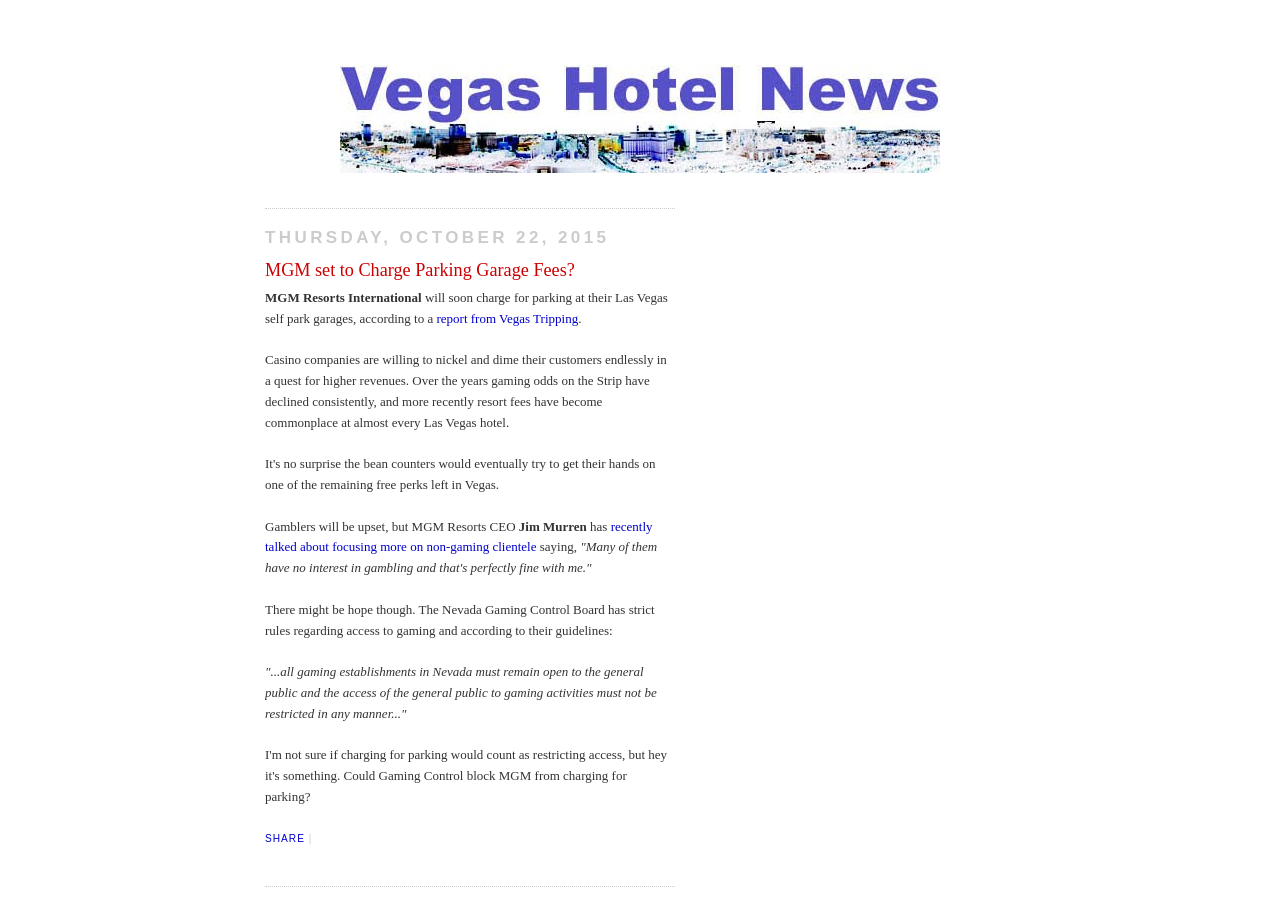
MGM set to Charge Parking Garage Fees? (420, 270)
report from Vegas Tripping (507, 318)
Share (285, 838)
